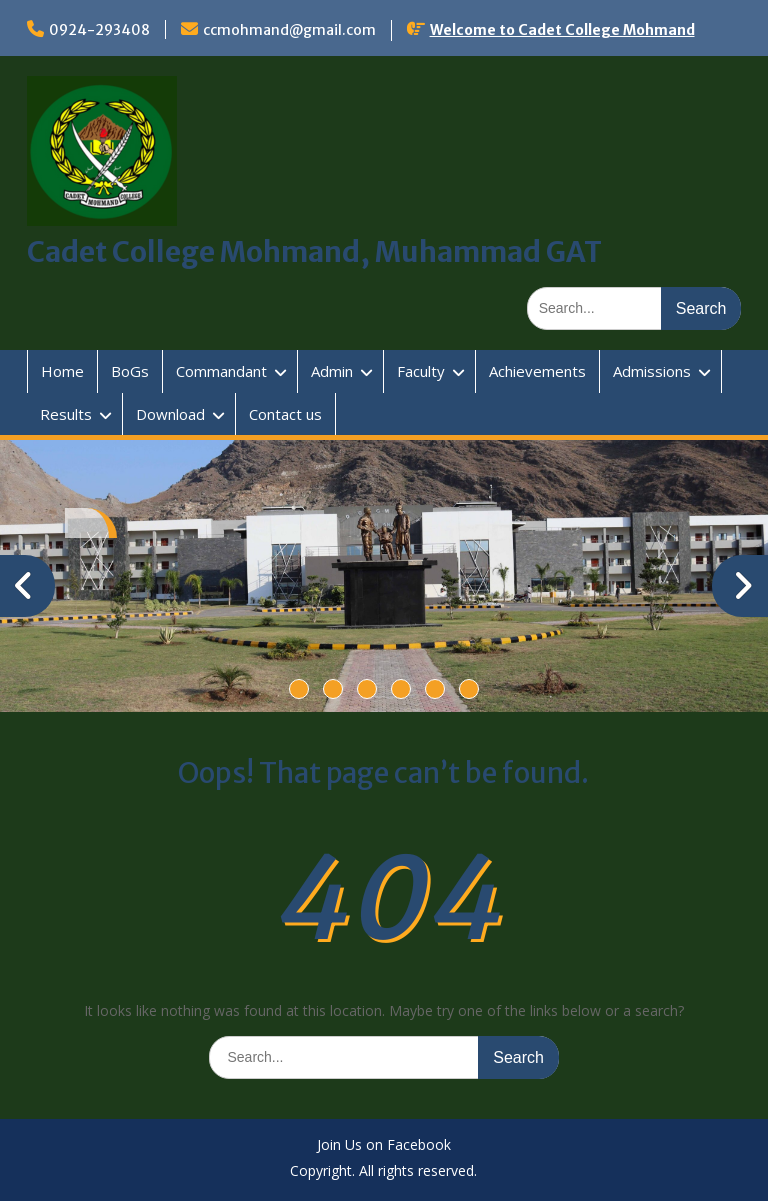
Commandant (221, 371)
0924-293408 (99, 30)
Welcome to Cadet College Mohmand (562, 30)
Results (66, 414)
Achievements (537, 371)
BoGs (130, 371)
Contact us (285, 414)
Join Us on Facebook (384, 1145)
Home (62, 371)
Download (170, 414)
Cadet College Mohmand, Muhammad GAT (314, 252)
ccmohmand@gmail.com (289, 30)
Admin (332, 371)
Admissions (652, 371)
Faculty (421, 371)
